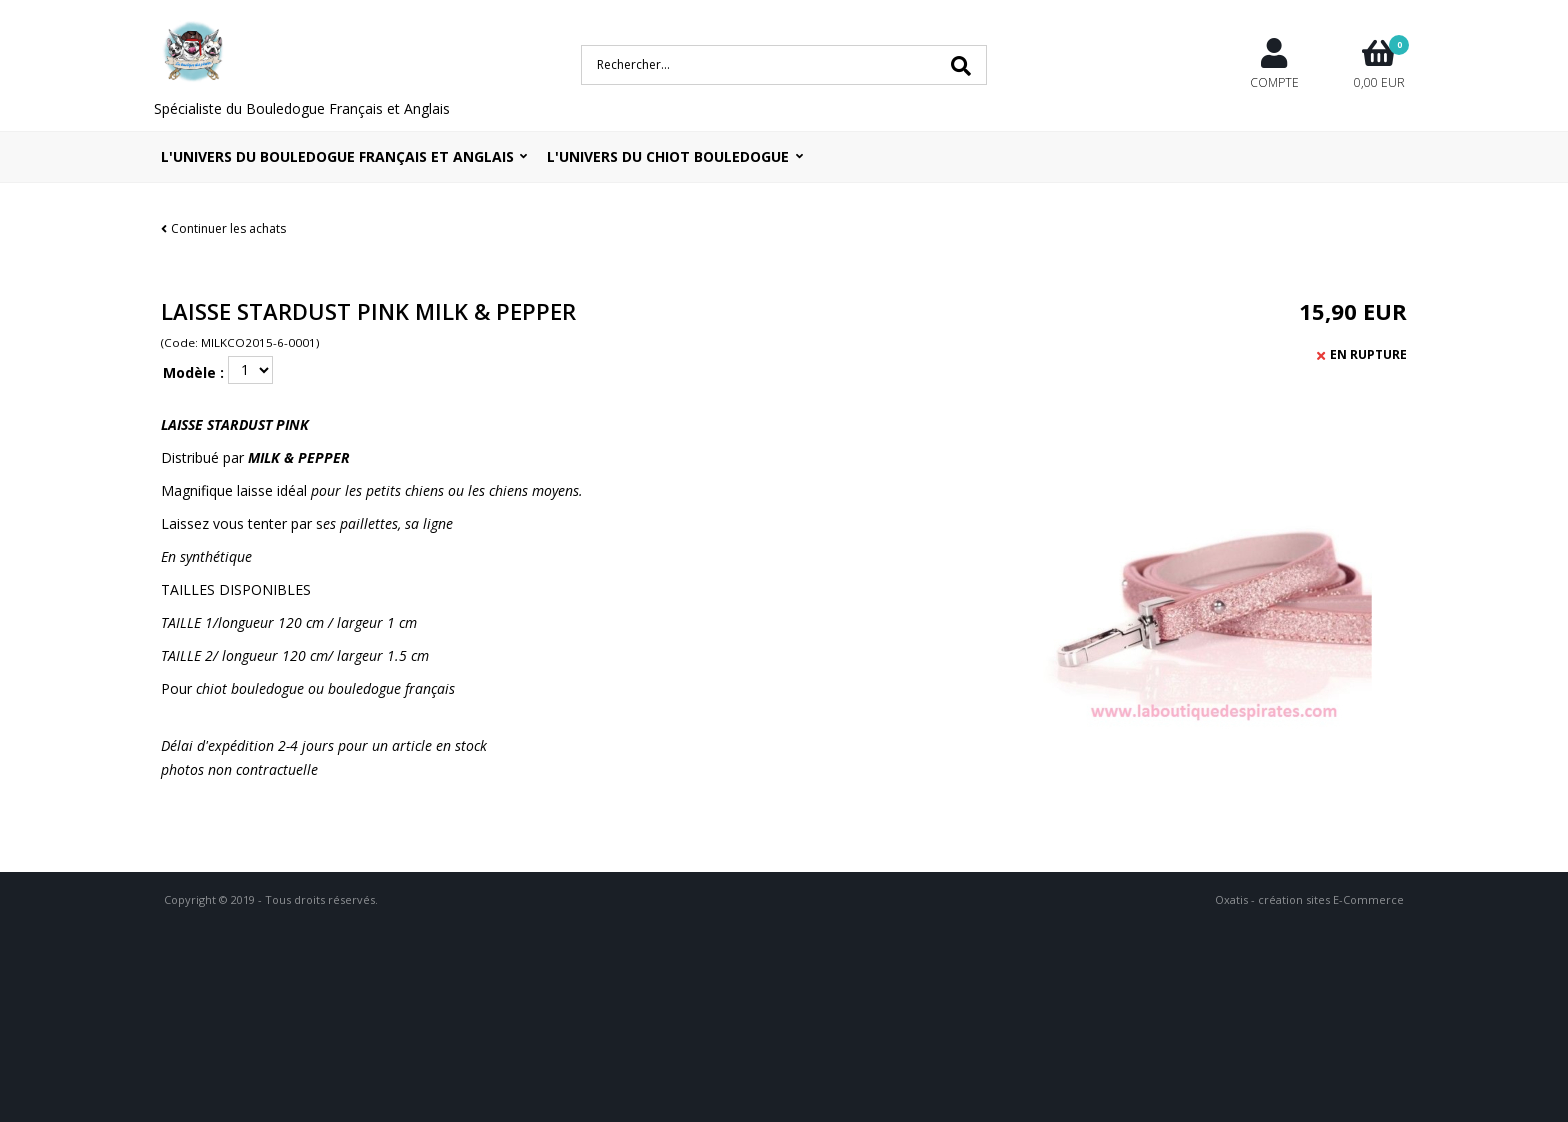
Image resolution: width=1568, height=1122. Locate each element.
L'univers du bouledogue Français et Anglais (337, 156)
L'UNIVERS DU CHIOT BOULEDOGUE (668, 156)
